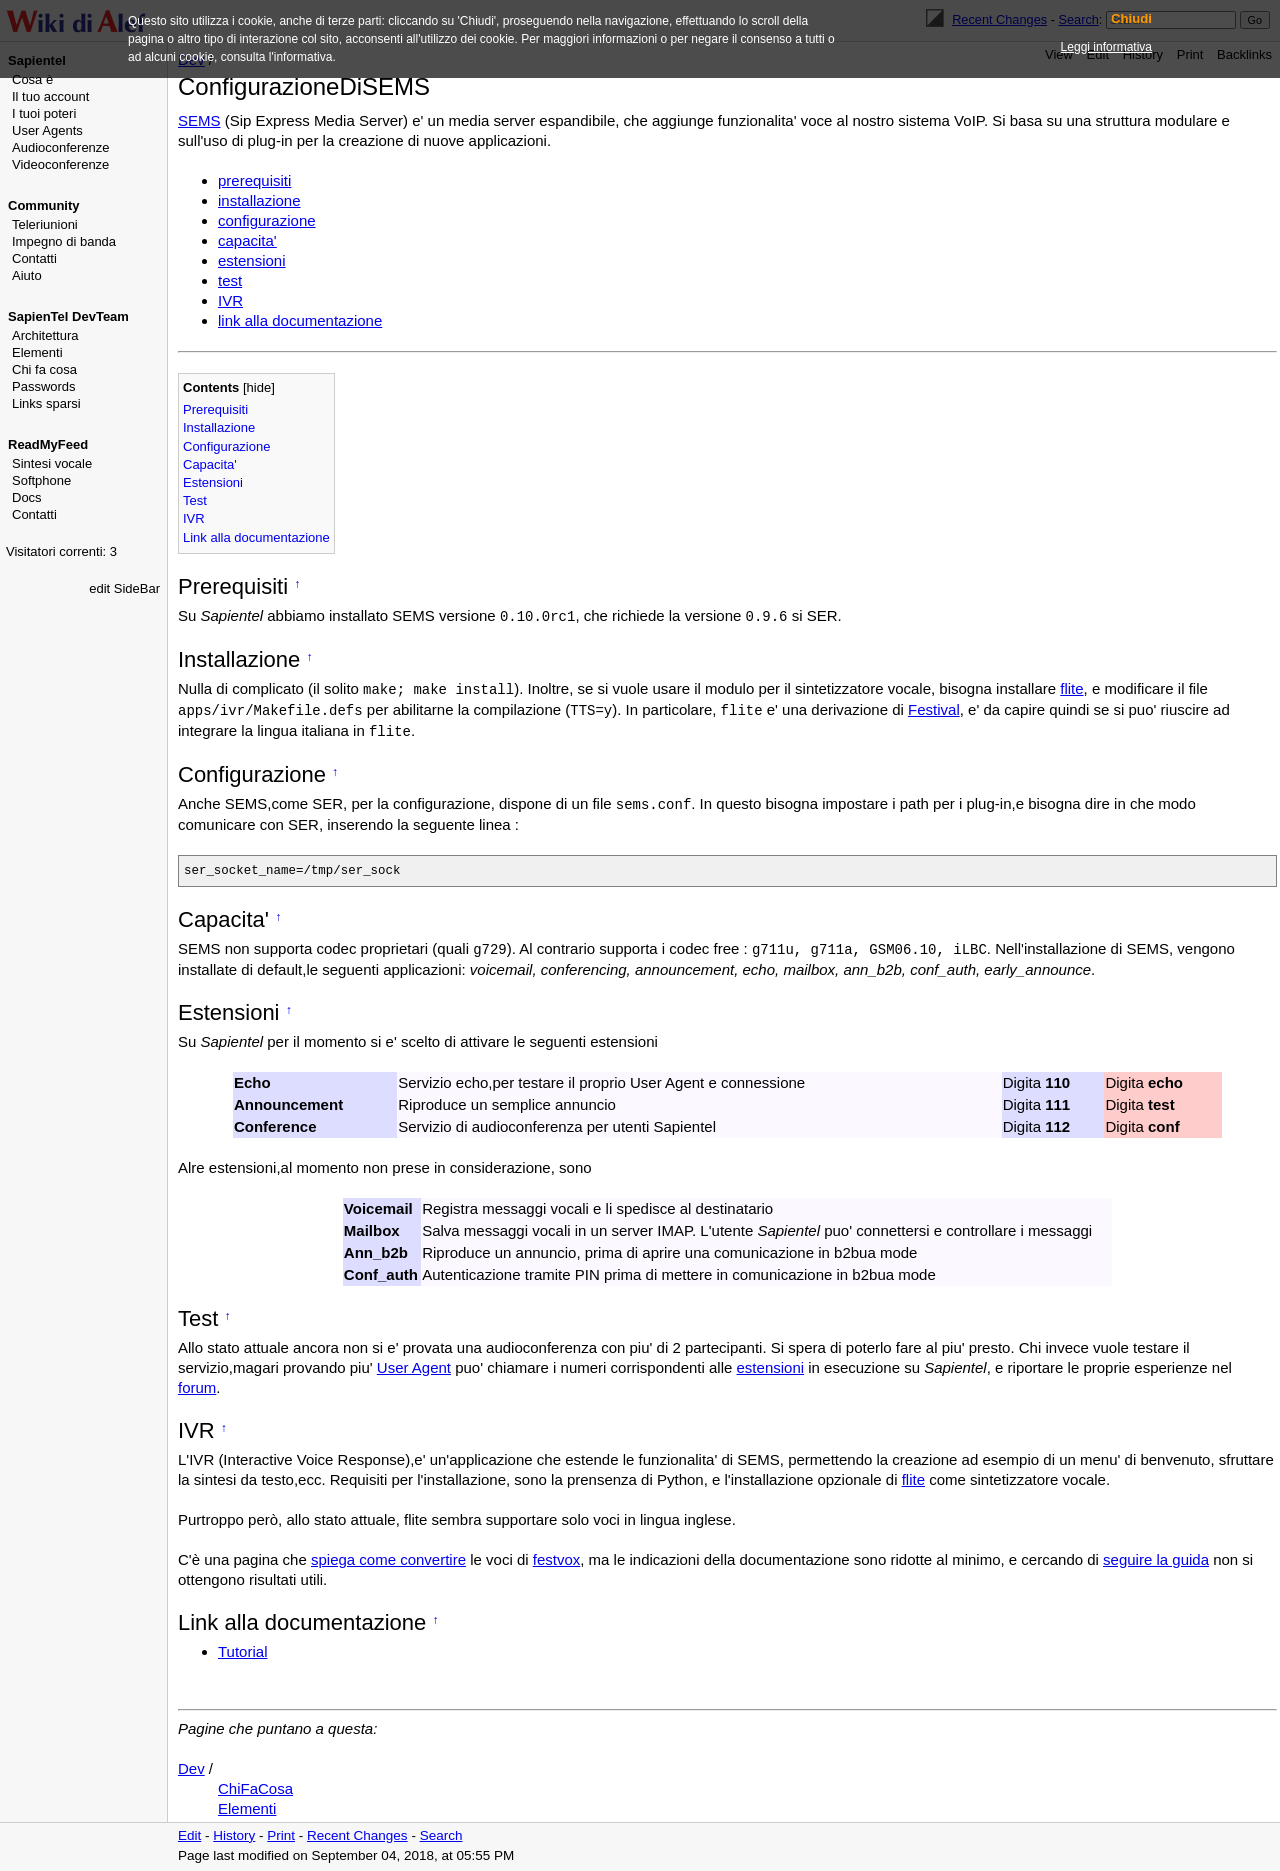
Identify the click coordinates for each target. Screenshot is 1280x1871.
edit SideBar (124, 588)
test (230, 280)
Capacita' (210, 464)
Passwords (44, 386)
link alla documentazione (300, 320)
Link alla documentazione (256, 537)
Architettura (45, 335)
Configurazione (226, 446)
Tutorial (242, 1653)
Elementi (37, 352)
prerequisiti (254, 180)
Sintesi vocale (52, 463)
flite (1071, 688)
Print (281, 1837)
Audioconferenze (61, 147)
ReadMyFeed (48, 444)
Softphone (41, 480)
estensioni (252, 260)
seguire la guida (1156, 1561)
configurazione (267, 220)
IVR (230, 300)
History (234, 1837)
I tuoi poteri (44, 113)
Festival (934, 709)
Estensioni (213, 482)
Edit (189, 1837)
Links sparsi (46, 403)
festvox (557, 1561)
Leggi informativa (1106, 47)
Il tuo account (50, 96)
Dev (191, 1770)
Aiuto (27, 275)
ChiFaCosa (255, 1790)
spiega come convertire (388, 1561)
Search (441, 1837)
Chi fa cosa (44, 369)
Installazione (219, 427)
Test (195, 500)
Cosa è (32, 79)
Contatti (34, 258)
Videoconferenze (60, 164)
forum (197, 1389)
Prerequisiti (215, 409)
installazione (259, 200)
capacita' (247, 240)
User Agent (414, 1369)
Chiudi (1131, 19)
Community (44, 205)
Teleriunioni (45, 224)
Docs (27, 497)
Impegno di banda (64, 241)
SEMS (199, 120)
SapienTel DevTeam (68, 316)
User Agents (47, 130)
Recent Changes (357, 1837)
